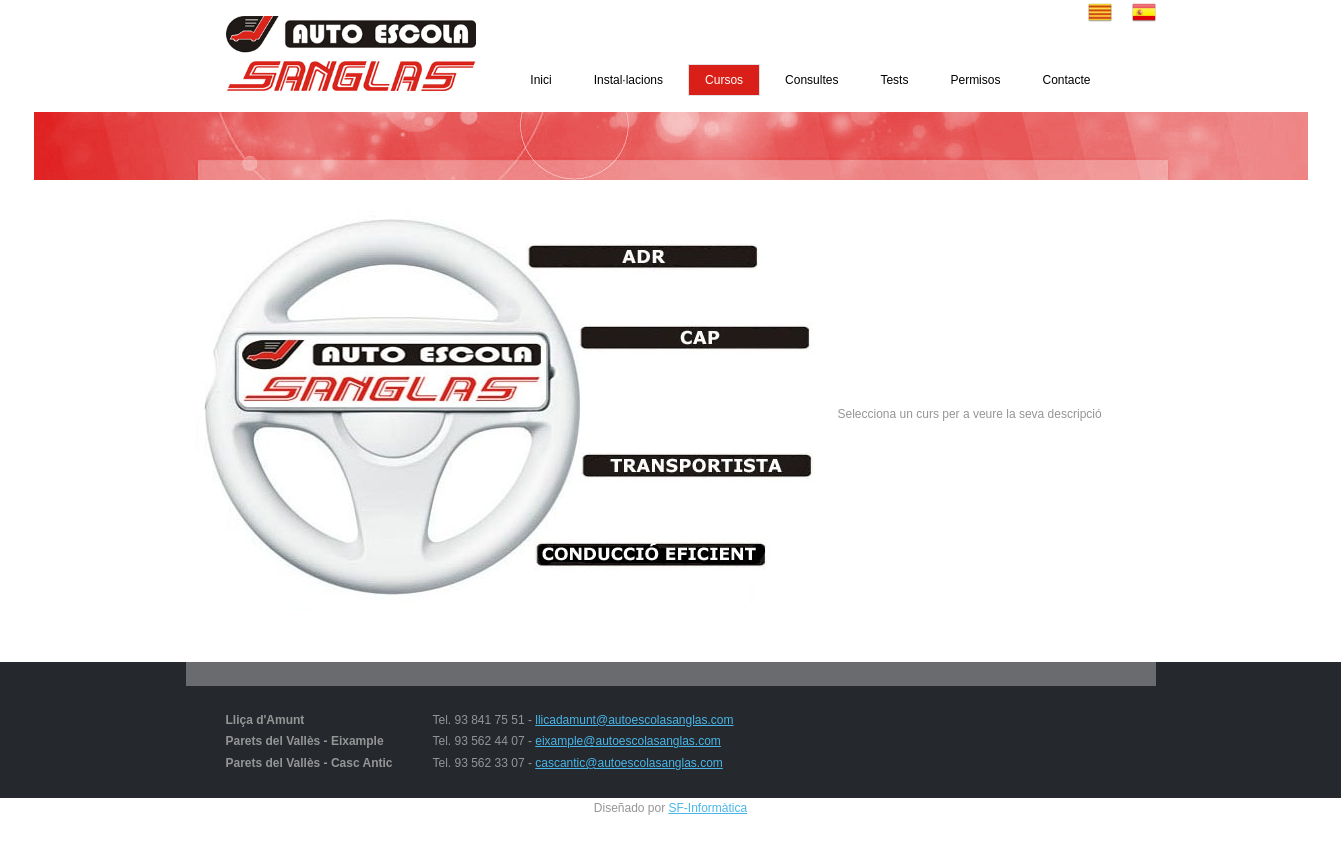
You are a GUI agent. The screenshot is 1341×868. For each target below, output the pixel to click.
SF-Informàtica (708, 808)
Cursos (724, 80)
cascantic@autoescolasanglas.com (629, 763)
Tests (894, 80)
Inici (540, 80)
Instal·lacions (628, 80)
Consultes (811, 80)
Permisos (975, 80)
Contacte (1066, 80)
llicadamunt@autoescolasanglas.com (634, 720)
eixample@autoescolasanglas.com (628, 741)
